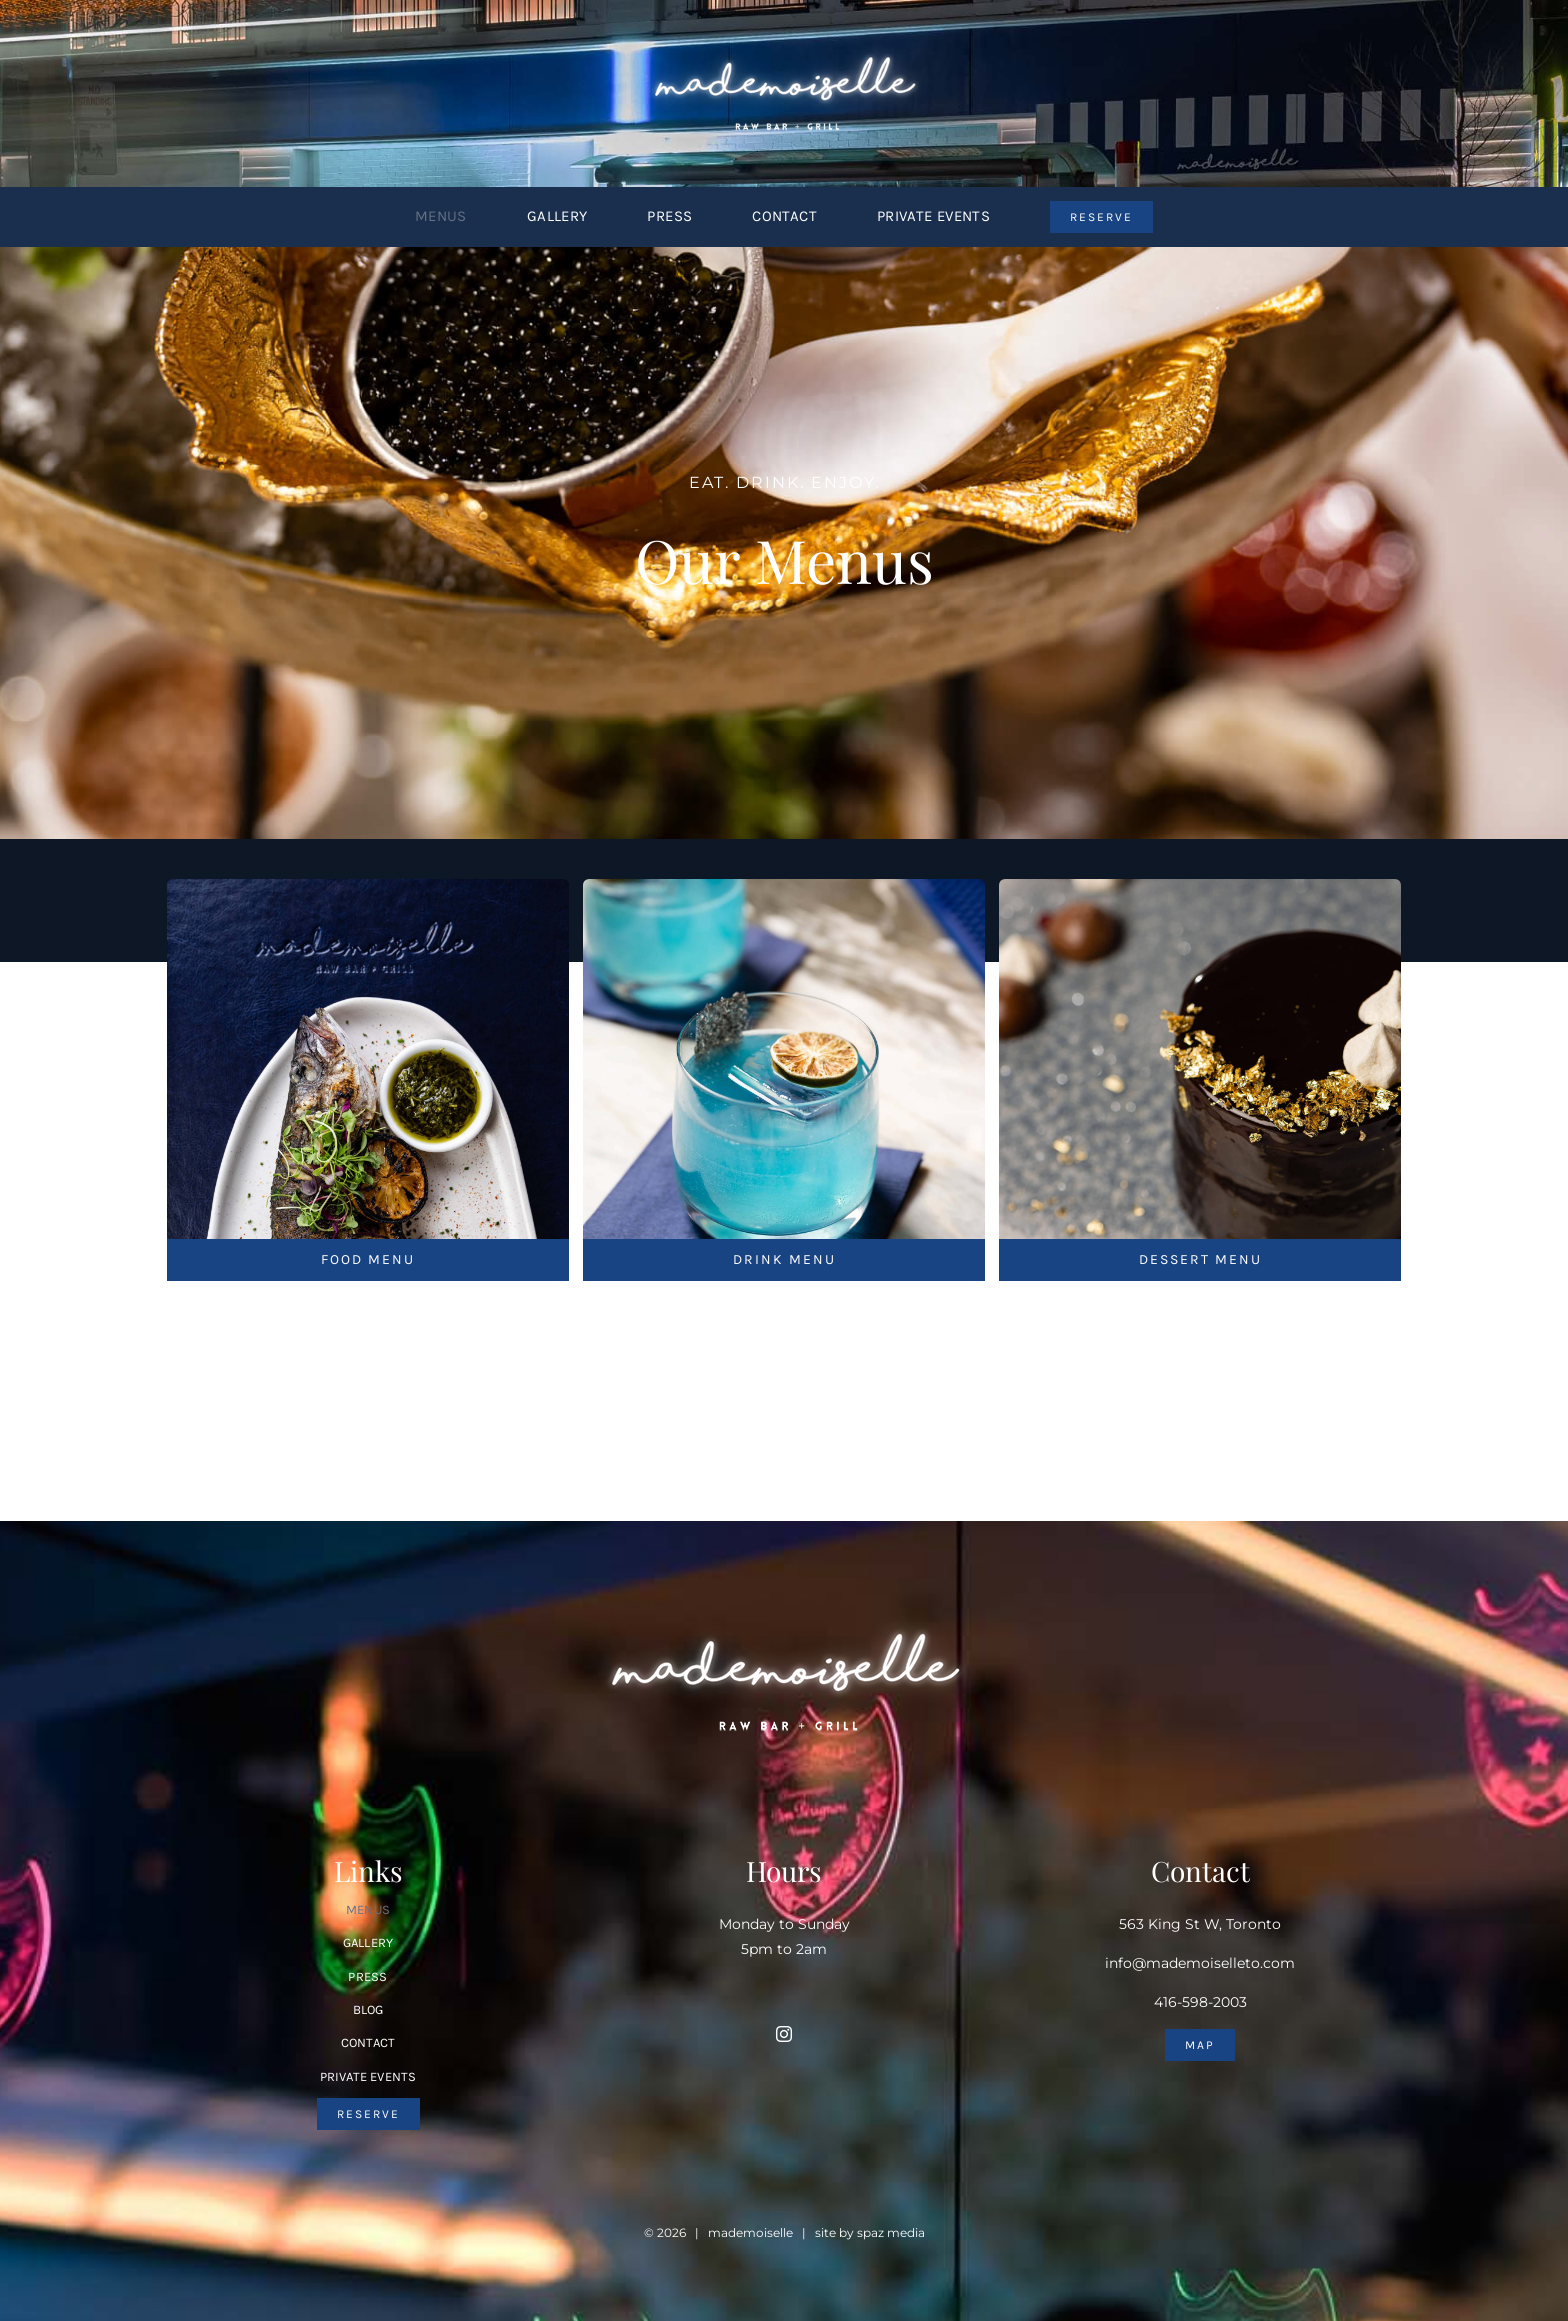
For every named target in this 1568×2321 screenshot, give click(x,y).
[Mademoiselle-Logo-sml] (784, 47)
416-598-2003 (1200, 2002)
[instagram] (784, 2034)
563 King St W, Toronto (1200, 1924)
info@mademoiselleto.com (1200, 1963)
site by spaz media (870, 2232)
